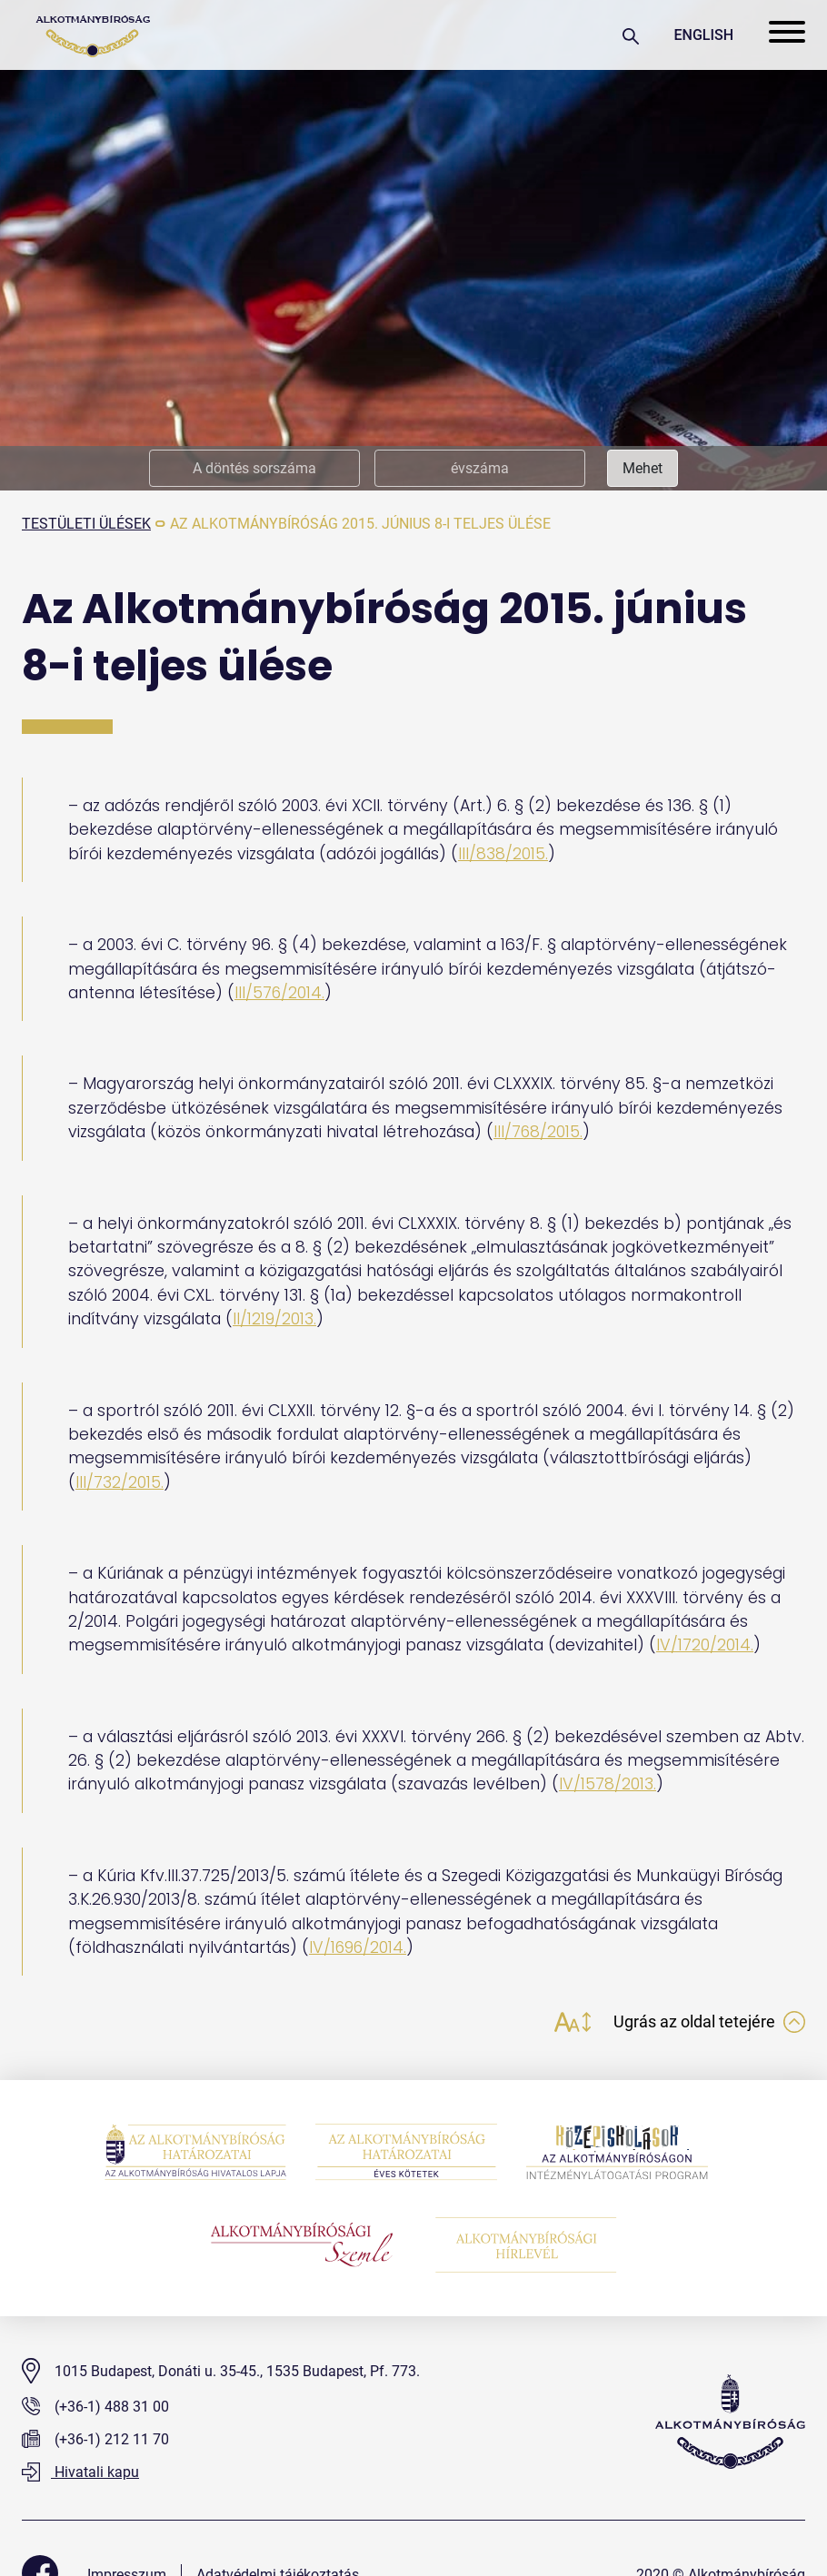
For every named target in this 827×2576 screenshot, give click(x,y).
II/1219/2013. (274, 1319)
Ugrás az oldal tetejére (709, 2022)
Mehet (643, 468)
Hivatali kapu (80, 2473)
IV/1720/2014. (704, 1645)
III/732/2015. (119, 1482)
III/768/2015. (538, 1132)
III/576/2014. (279, 993)
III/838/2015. (503, 854)
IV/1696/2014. (358, 1947)
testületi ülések (86, 523)
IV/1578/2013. (607, 1784)
